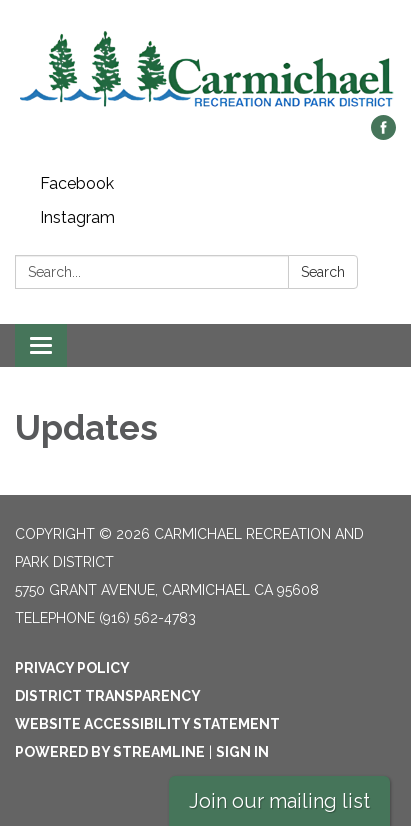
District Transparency (108, 696)
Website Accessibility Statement (147, 724)
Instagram (77, 217)
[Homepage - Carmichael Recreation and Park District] (205, 67)
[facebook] (383, 134)
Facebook (77, 183)
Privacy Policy (72, 668)
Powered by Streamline (110, 752)
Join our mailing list (279, 801)
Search (323, 272)
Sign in (242, 752)
